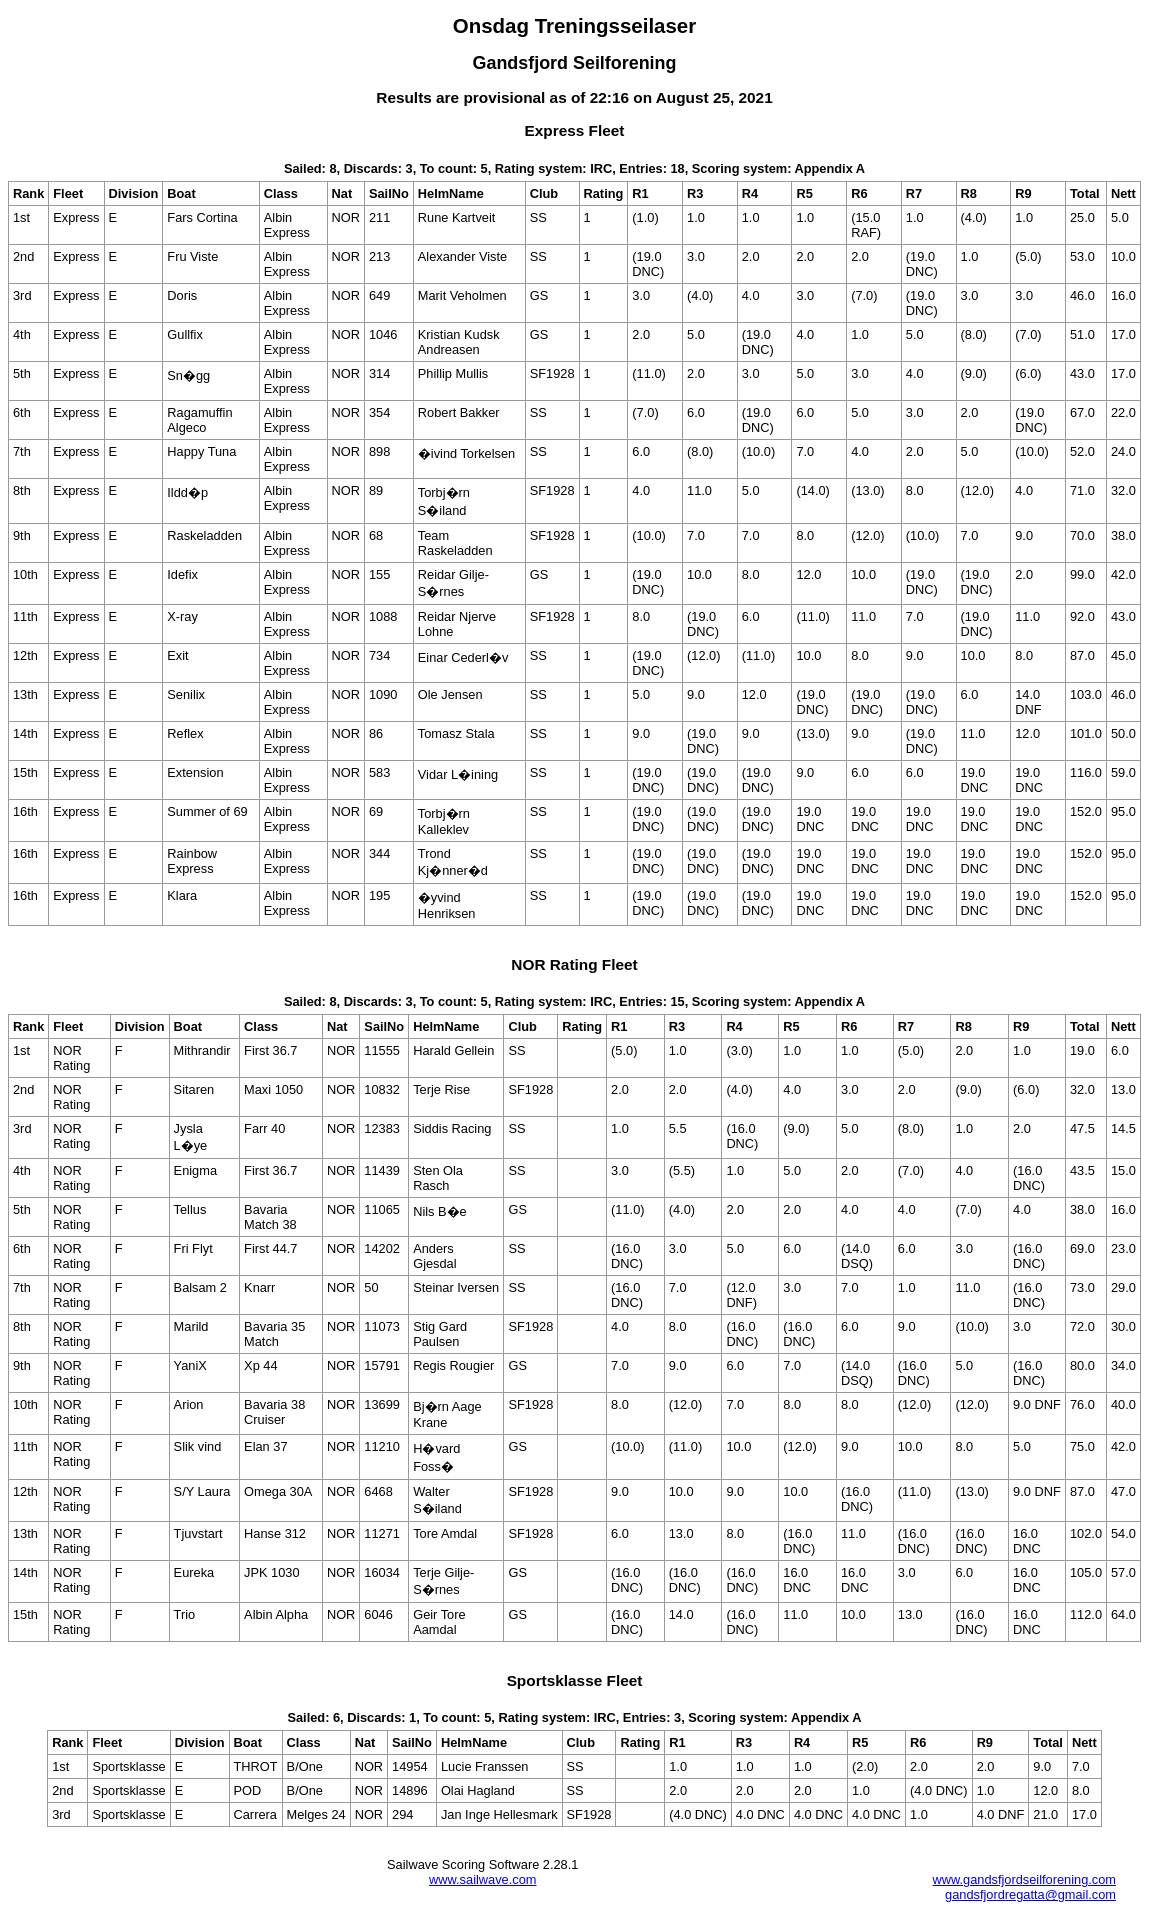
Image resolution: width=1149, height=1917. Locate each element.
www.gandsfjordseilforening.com (1024, 1879)
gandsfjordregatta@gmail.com (1030, 1894)
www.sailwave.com (482, 1879)
